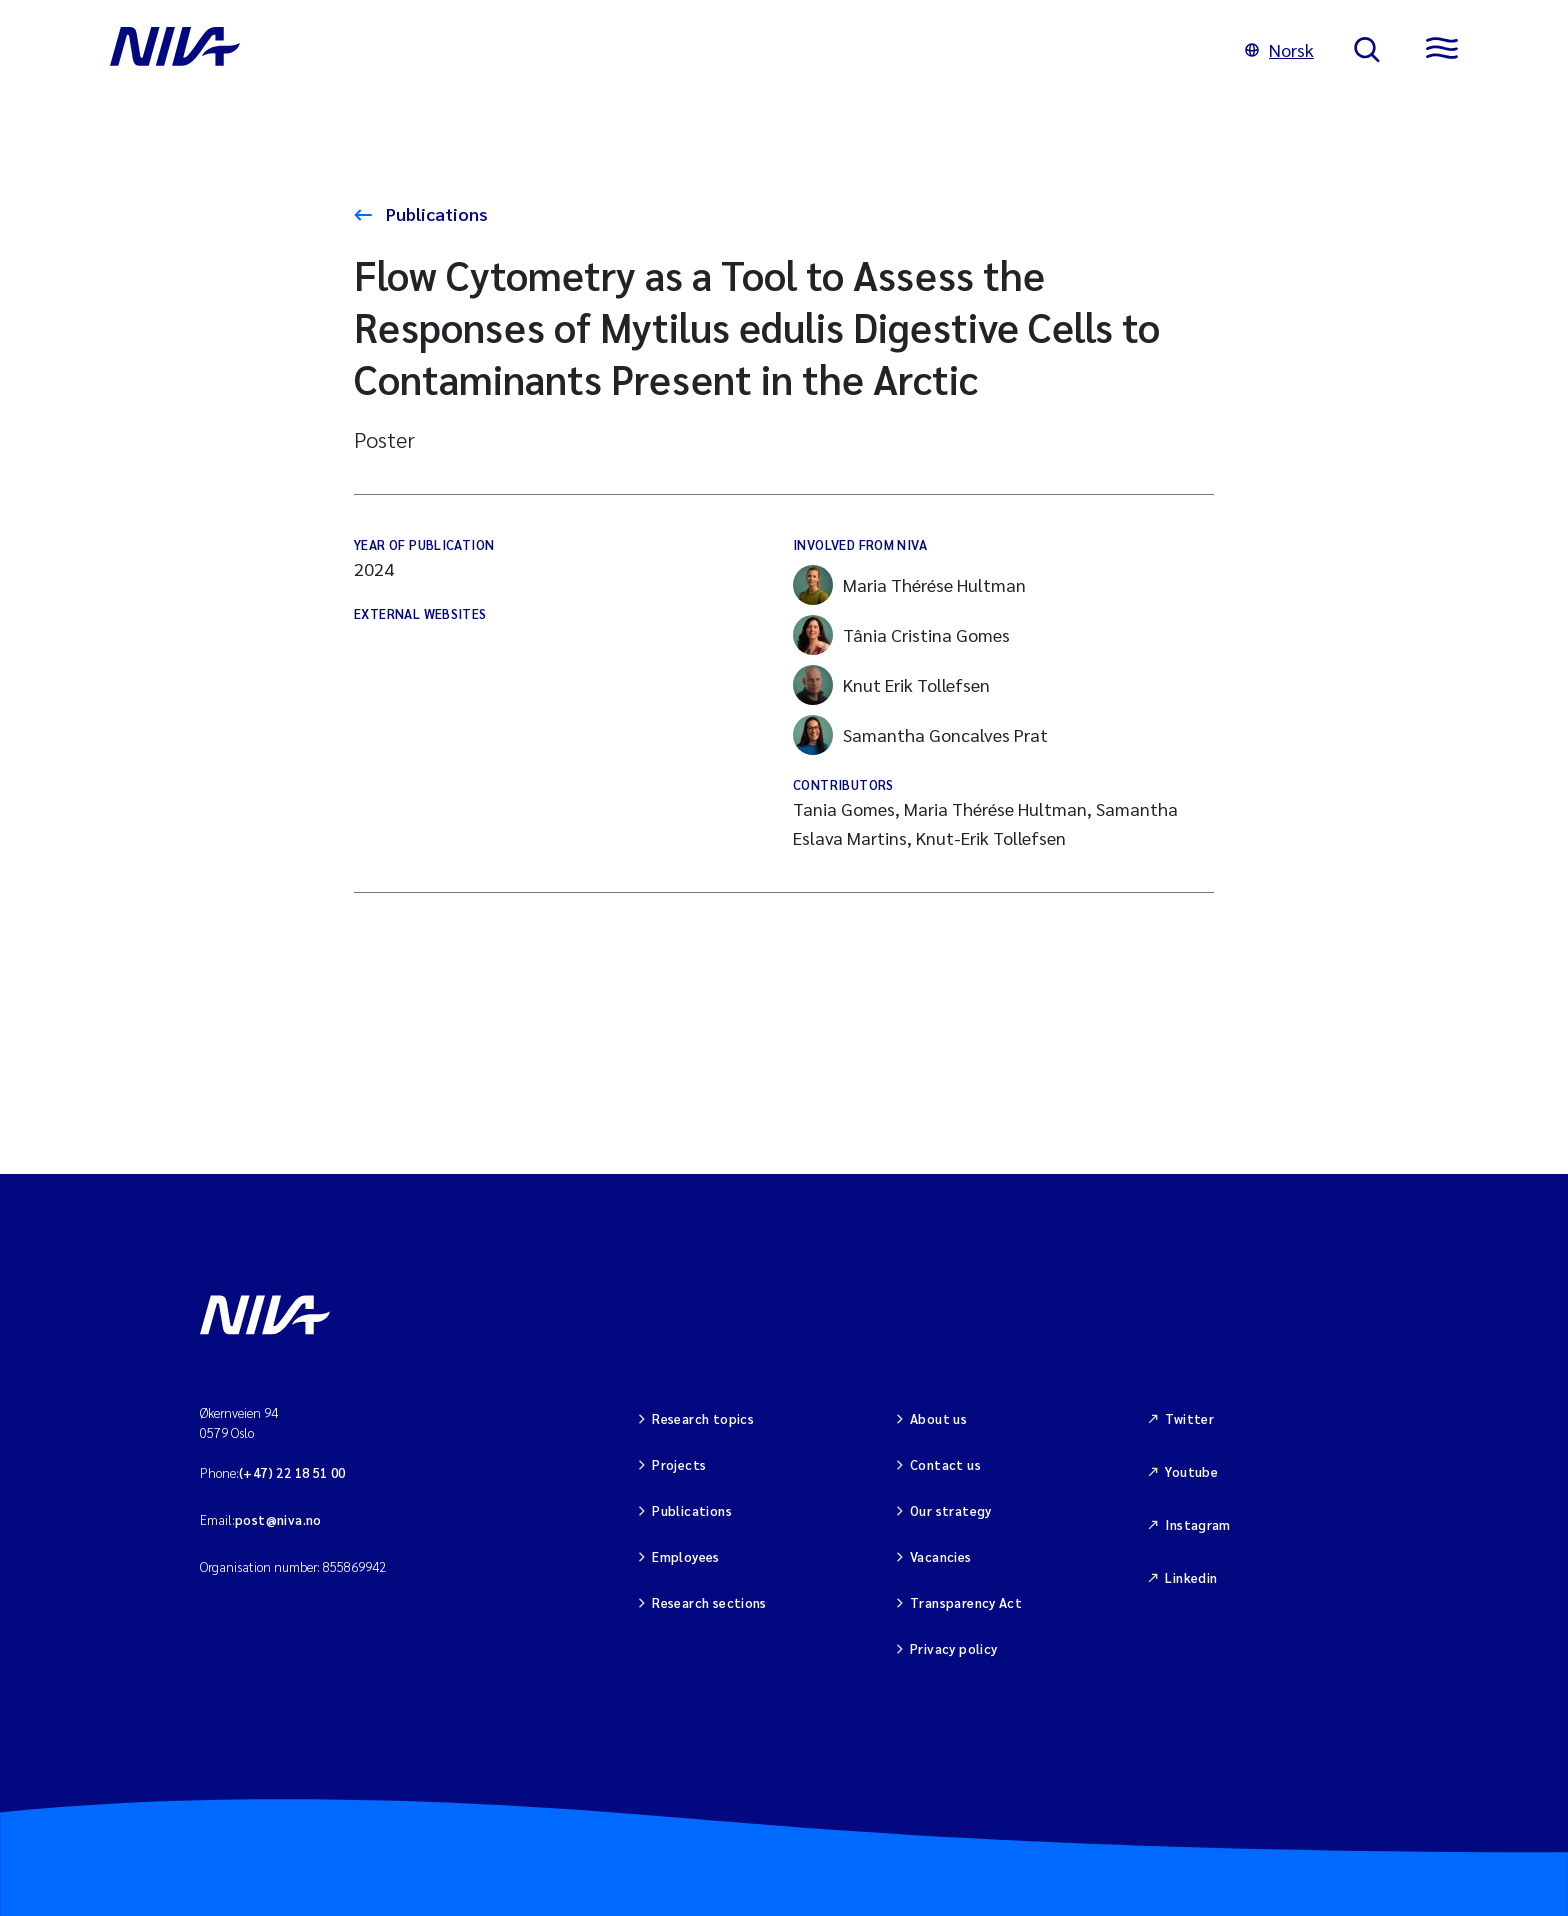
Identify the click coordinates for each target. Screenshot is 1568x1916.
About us (938, 1418)
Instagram (1198, 1524)
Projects (679, 1464)
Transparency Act (966, 1602)
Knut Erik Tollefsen (891, 685)
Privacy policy (953, 1648)
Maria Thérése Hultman (909, 585)
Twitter (1189, 1418)
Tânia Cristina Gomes (901, 635)
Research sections (709, 1602)
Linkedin (1191, 1577)
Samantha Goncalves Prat (920, 735)
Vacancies (941, 1556)
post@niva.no (278, 1519)
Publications (435, 213)
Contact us (945, 1464)
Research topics (703, 1418)
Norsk (1279, 49)
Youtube (1191, 1471)
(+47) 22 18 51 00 (292, 1472)
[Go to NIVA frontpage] (657, 50)
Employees (686, 1556)
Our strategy (951, 1510)
